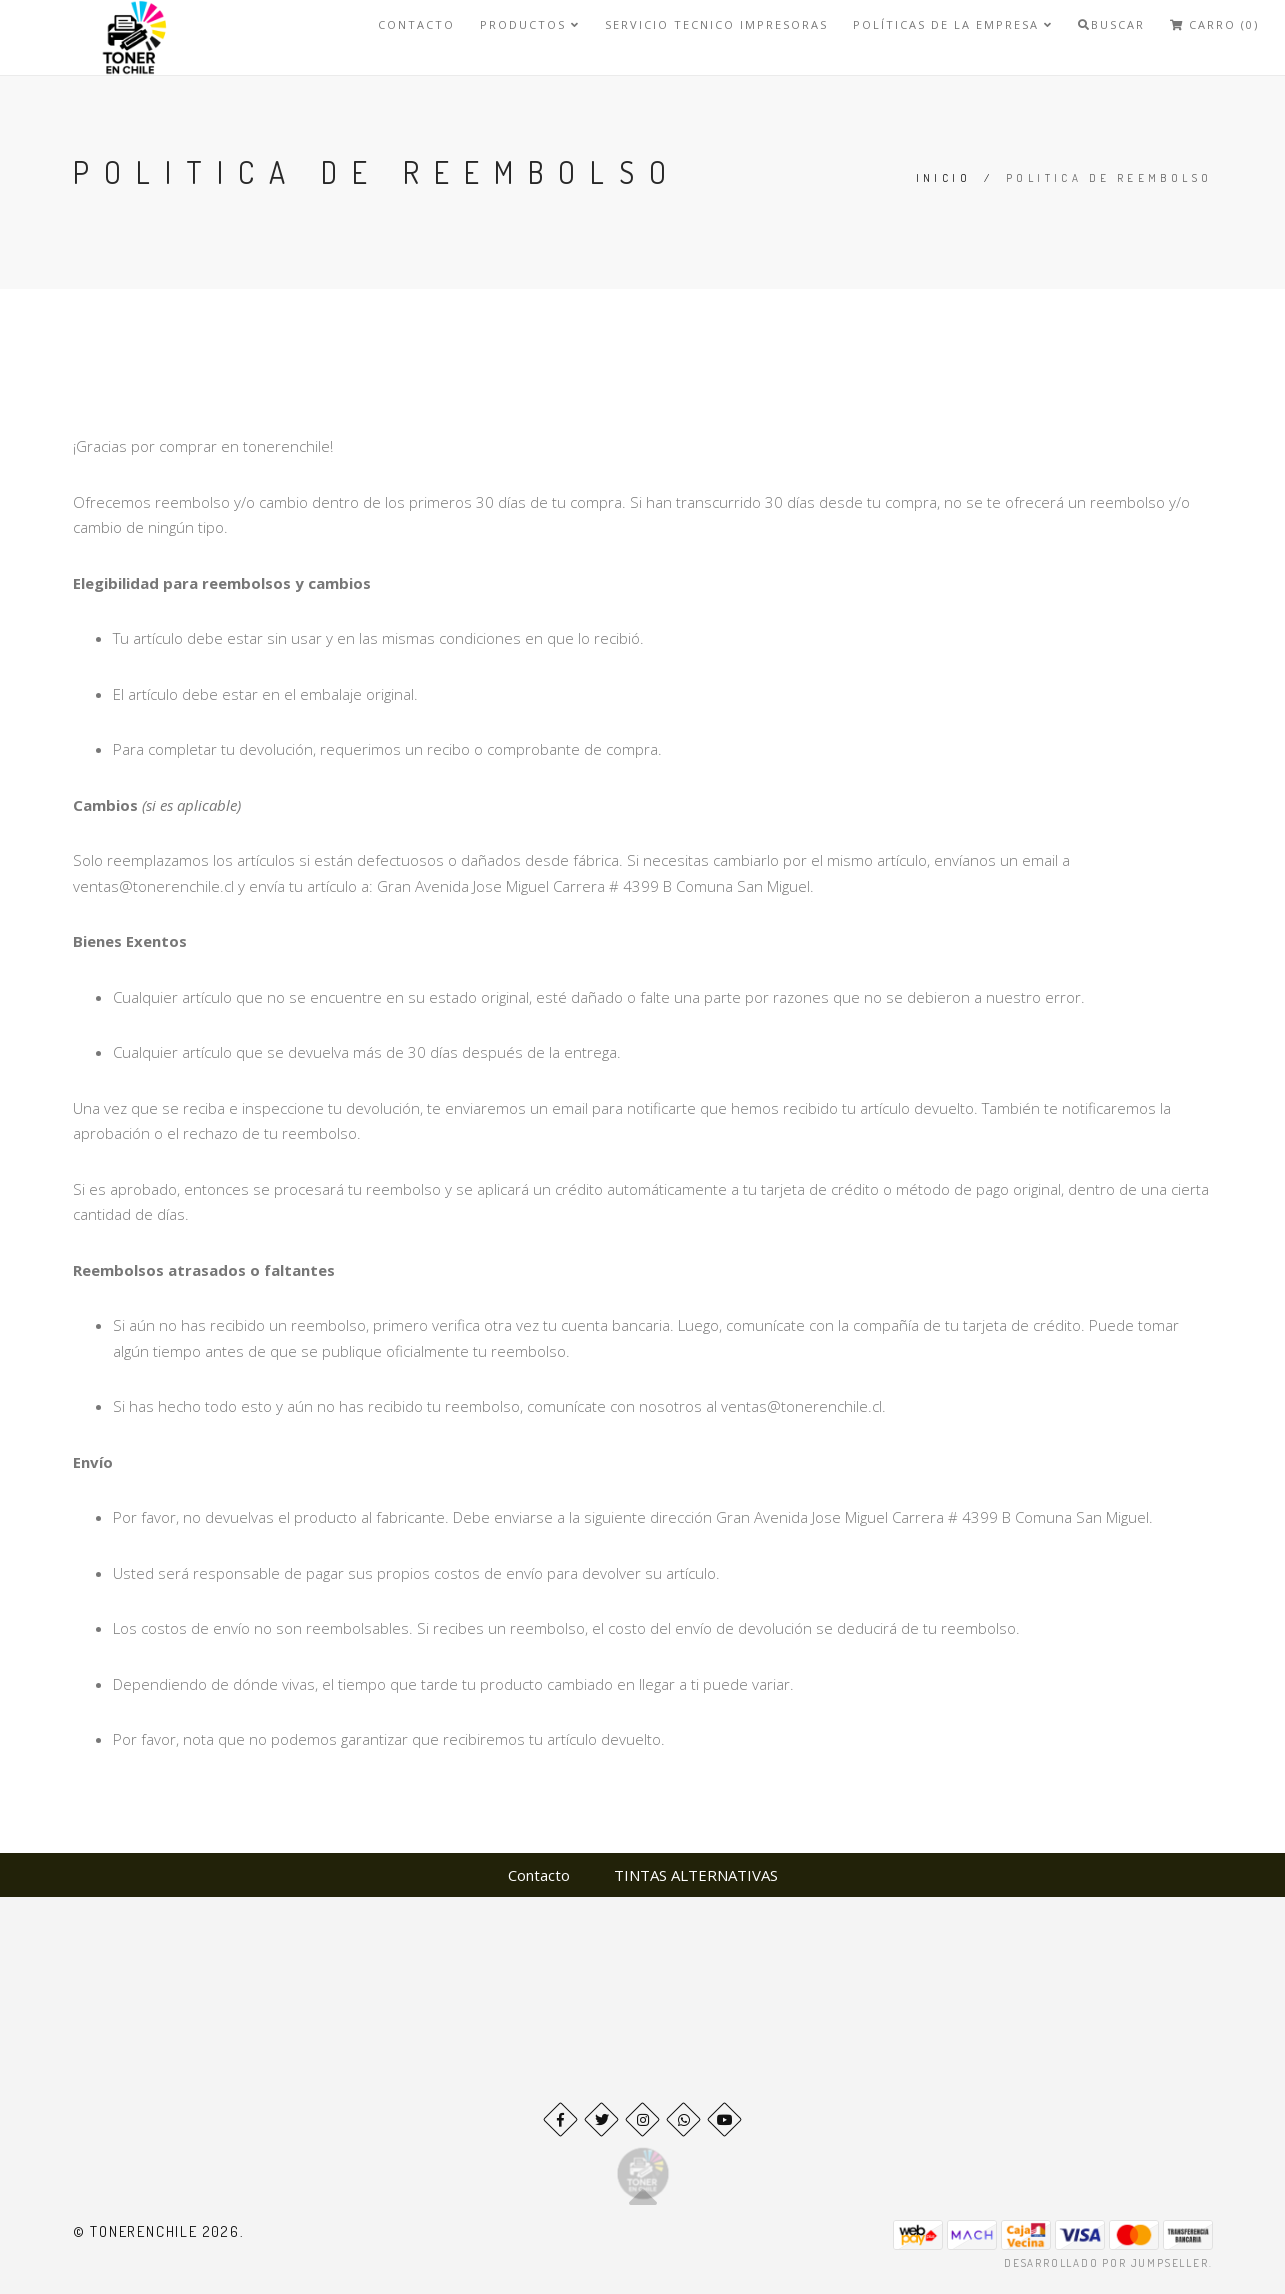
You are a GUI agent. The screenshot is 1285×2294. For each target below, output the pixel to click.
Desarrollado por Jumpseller (1106, 2263)
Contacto (416, 24)
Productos (530, 24)
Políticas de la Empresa (953, 24)
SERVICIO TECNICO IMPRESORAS (716, 24)
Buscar (1111, 24)
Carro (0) (1214, 24)
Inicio (943, 178)
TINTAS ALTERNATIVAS (696, 1875)
